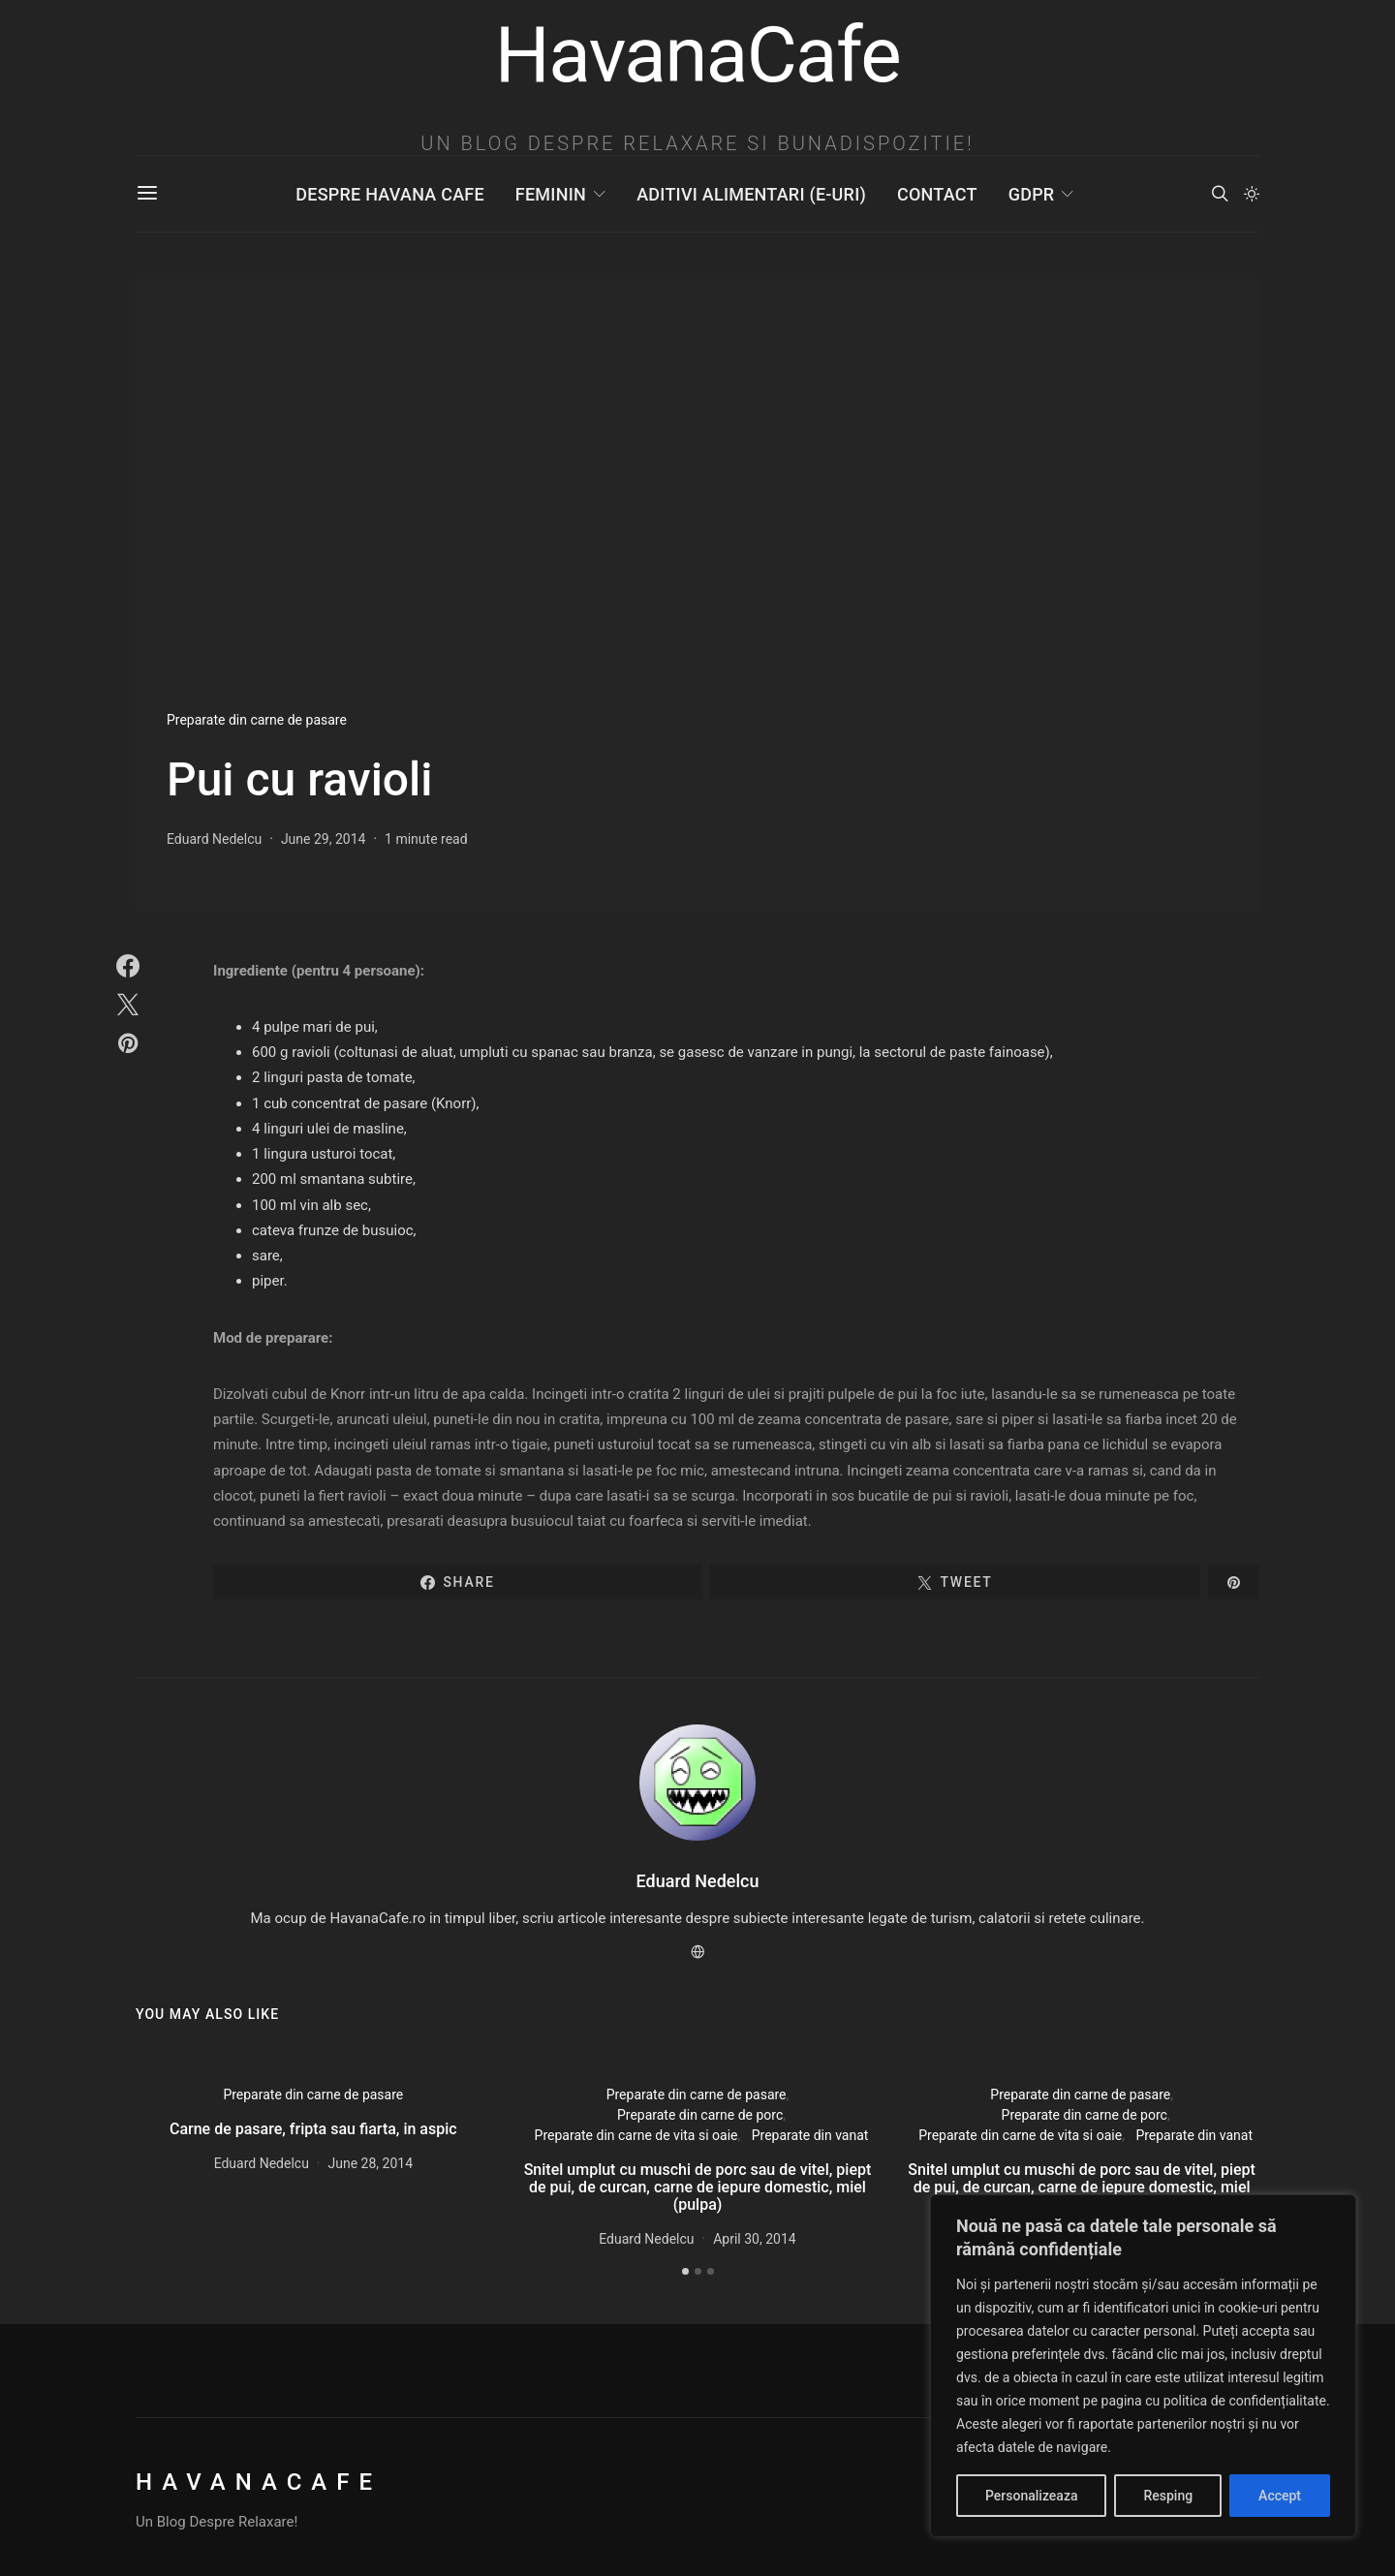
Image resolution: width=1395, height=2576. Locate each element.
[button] (1251, 194)
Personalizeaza (1031, 2495)
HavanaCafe (259, 2482)
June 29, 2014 (323, 839)
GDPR (1031, 194)
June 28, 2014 (371, 2163)
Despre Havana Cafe (389, 194)
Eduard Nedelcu (214, 839)
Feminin (550, 194)
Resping (1168, 2495)
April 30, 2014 (754, 2239)
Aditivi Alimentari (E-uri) (751, 194)
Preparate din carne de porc (700, 2115)
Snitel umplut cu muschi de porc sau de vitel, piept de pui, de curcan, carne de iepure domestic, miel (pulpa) (698, 2187)
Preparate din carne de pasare (257, 720)
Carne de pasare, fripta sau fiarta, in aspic (313, 2129)
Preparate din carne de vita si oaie (636, 2135)
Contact (937, 194)
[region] (1143, 2365)
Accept (1279, 2495)
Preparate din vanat (810, 2135)
